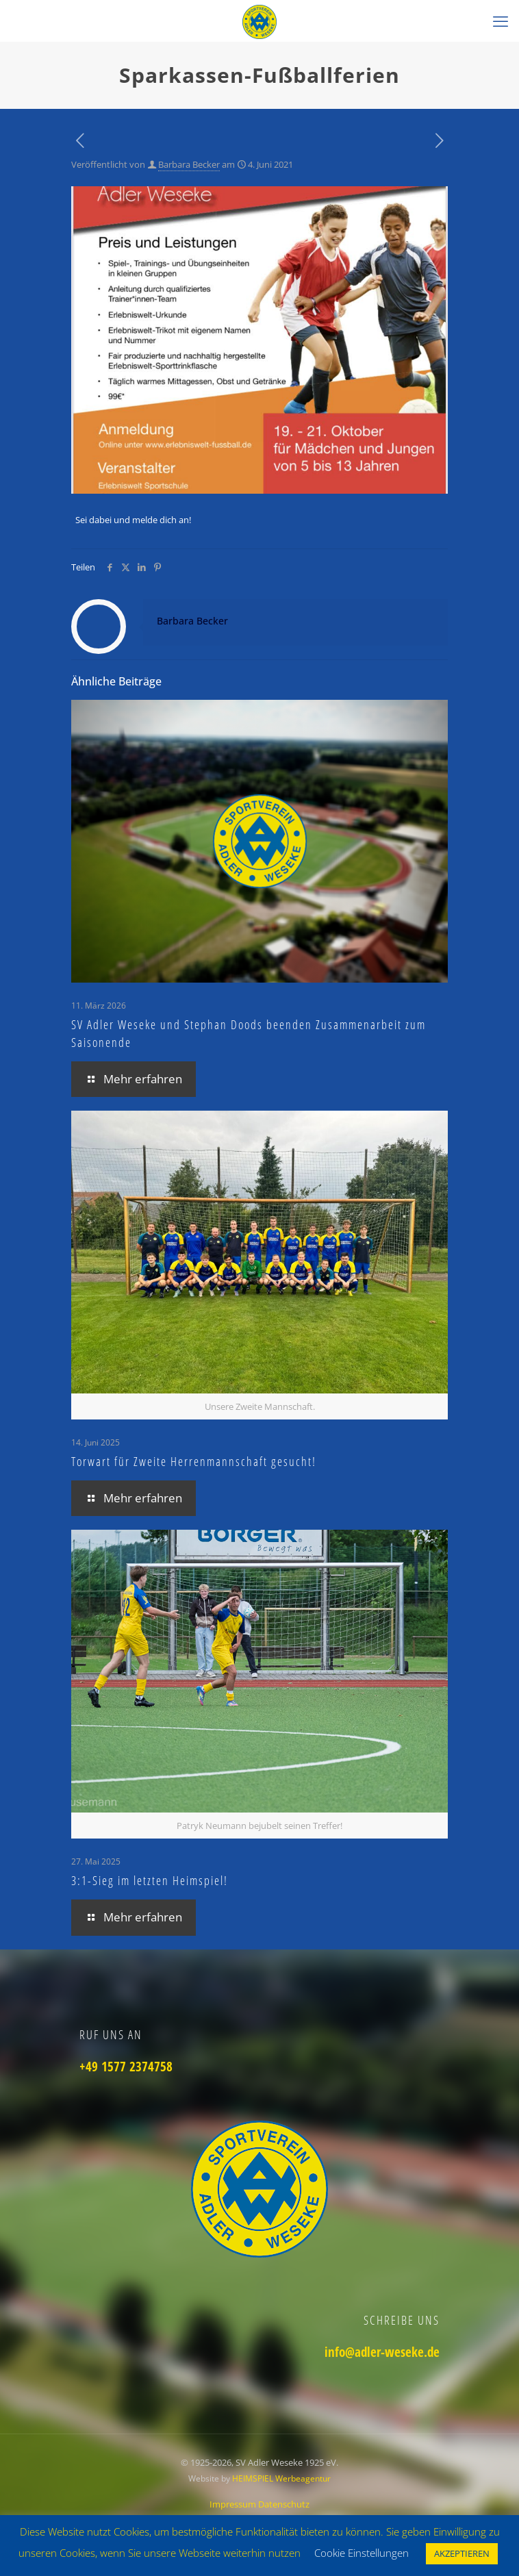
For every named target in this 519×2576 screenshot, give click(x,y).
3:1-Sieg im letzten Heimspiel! (149, 1880)
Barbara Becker (189, 164)
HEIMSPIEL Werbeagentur (281, 2478)
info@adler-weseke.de (382, 2352)
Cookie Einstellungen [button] (361, 2553)
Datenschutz (283, 2504)
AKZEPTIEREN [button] (462, 2553)
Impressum (234, 2504)
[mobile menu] (500, 20)
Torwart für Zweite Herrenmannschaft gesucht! (193, 1461)
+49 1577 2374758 (126, 2066)
